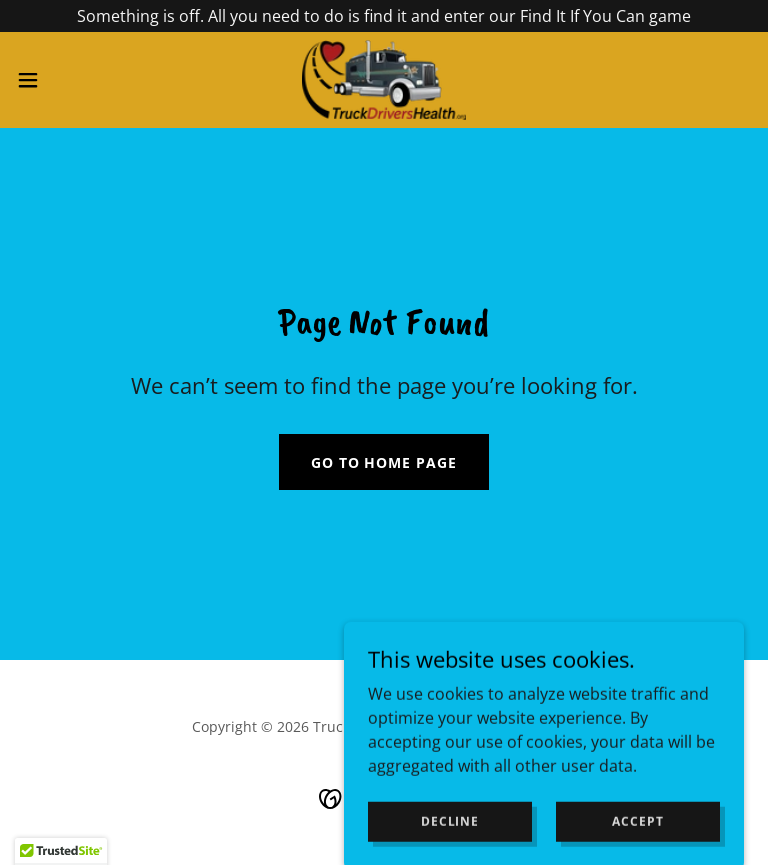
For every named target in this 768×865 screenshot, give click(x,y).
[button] (64, 80)
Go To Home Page (384, 462)
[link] (384, 80)
